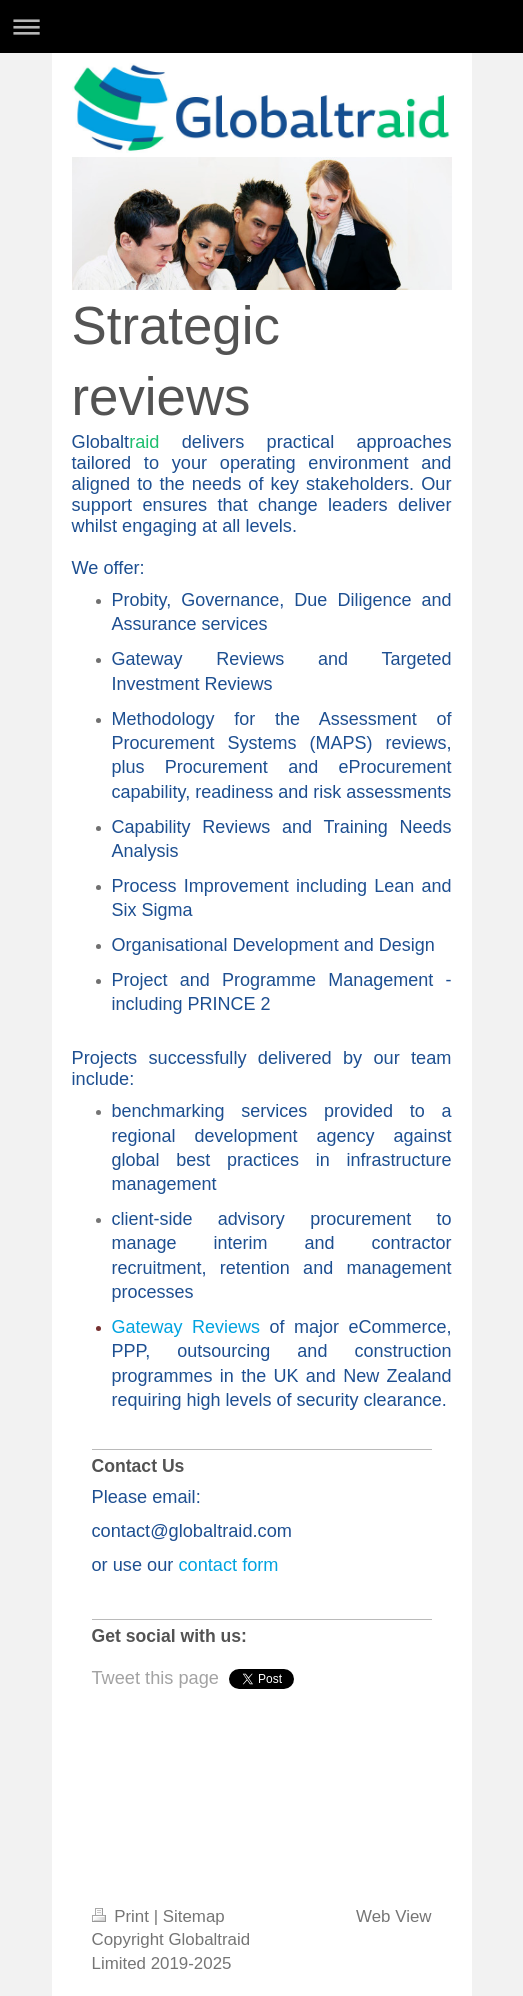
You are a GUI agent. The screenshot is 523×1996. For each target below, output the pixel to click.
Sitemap (194, 1916)
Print (123, 1916)
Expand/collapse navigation (261, 26)
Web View (393, 1916)
